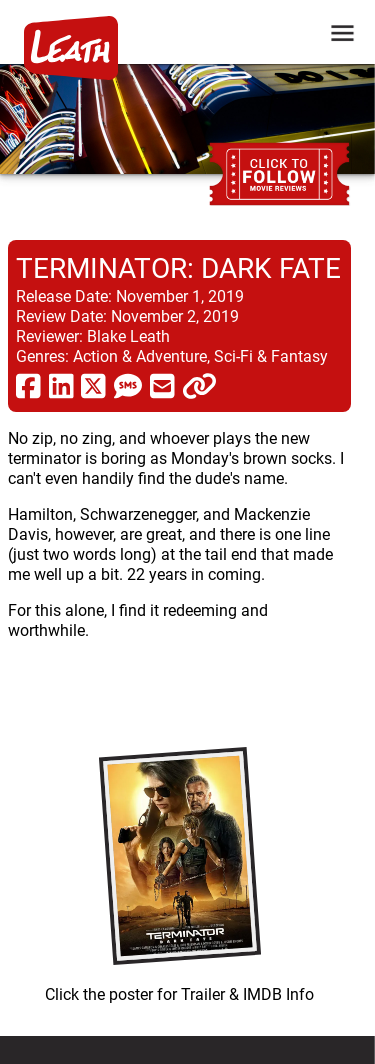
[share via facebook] (28, 385)
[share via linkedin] (61, 385)
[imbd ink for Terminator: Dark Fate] (179, 870)
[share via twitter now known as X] (93, 385)
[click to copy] (199, 385)
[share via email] (162, 385)
